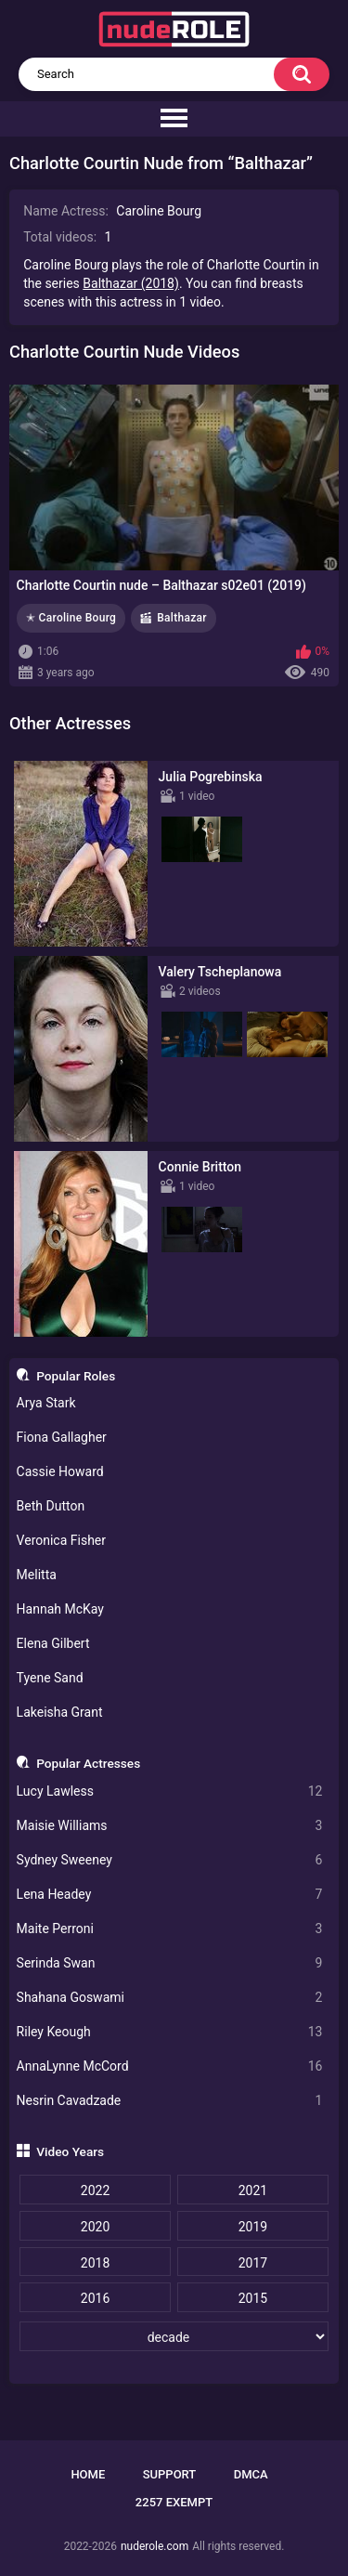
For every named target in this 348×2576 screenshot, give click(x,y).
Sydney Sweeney (170, 1860)
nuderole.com (154, 2546)
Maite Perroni (170, 1929)
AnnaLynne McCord (170, 2066)
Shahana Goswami (170, 1998)
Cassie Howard (60, 1471)
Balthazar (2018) (131, 283)
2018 (95, 2263)
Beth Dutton (51, 1505)
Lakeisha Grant (60, 1712)
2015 (252, 2298)
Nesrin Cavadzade (170, 2101)
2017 (252, 2263)
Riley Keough (170, 2032)
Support (170, 2474)
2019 (252, 2226)
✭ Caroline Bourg (71, 617)
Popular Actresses (88, 1763)
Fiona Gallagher (62, 1437)
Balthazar (182, 617)
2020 (95, 2226)
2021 (252, 2190)
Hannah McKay (60, 1609)
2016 (95, 2298)
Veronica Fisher (61, 1540)
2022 (95, 2190)
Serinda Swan (170, 1963)
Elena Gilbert (53, 1643)
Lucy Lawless (170, 1791)
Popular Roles (75, 1375)
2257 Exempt (174, 2502)
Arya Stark (46, 1402)
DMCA (251, 2474)
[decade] (174, 2336)
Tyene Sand (50, 1677)
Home (88, 2474)
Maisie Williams (170, 1826)
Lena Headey (170, 1895)
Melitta (37, 1574)
